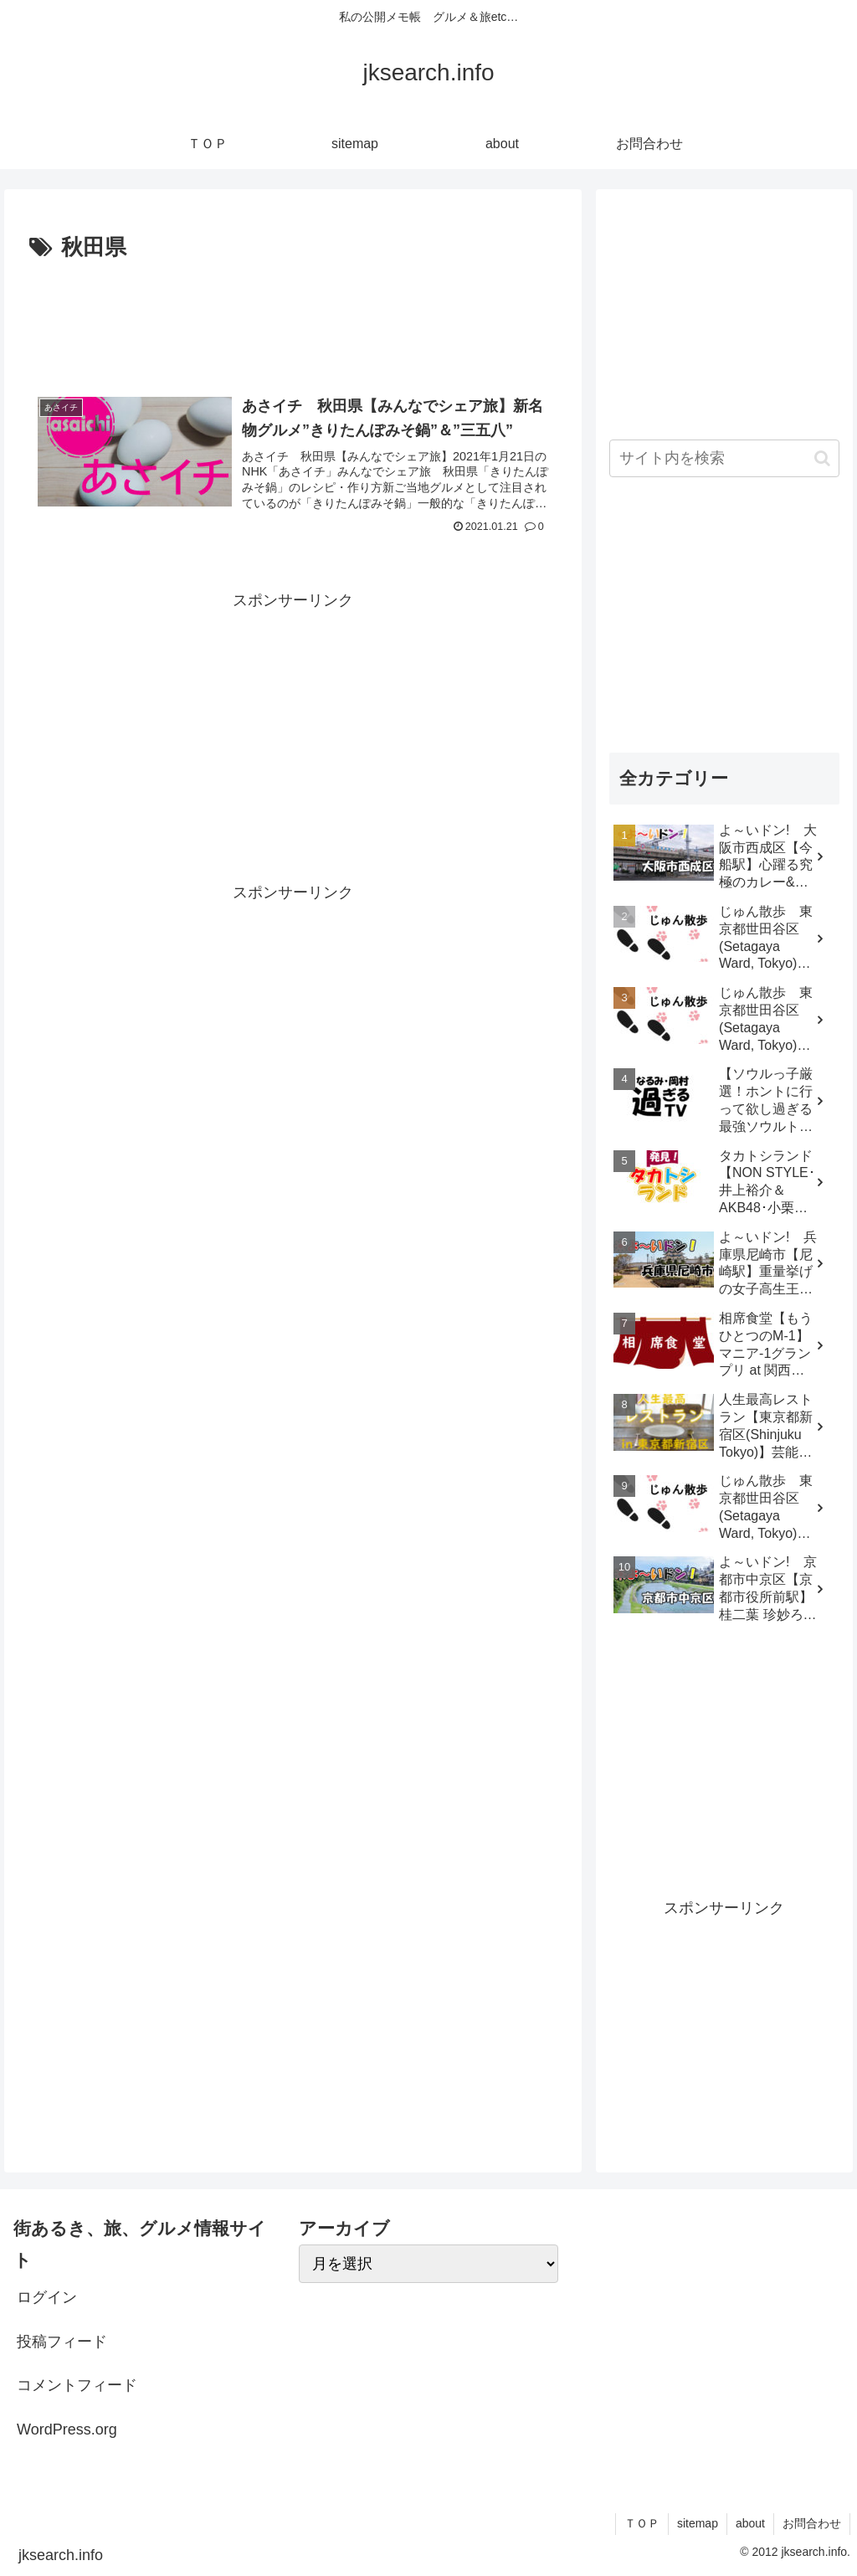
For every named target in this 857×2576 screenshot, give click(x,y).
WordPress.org (67, 2429)
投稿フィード (62, 2341)
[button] (822, 458)
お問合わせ (812, 2523)
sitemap (697, 2523)
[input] (724, 458)
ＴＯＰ (641, 2523)
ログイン (47, 2297)
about (750, 2523)
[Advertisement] (293, 317)
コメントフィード (77, 2385)
